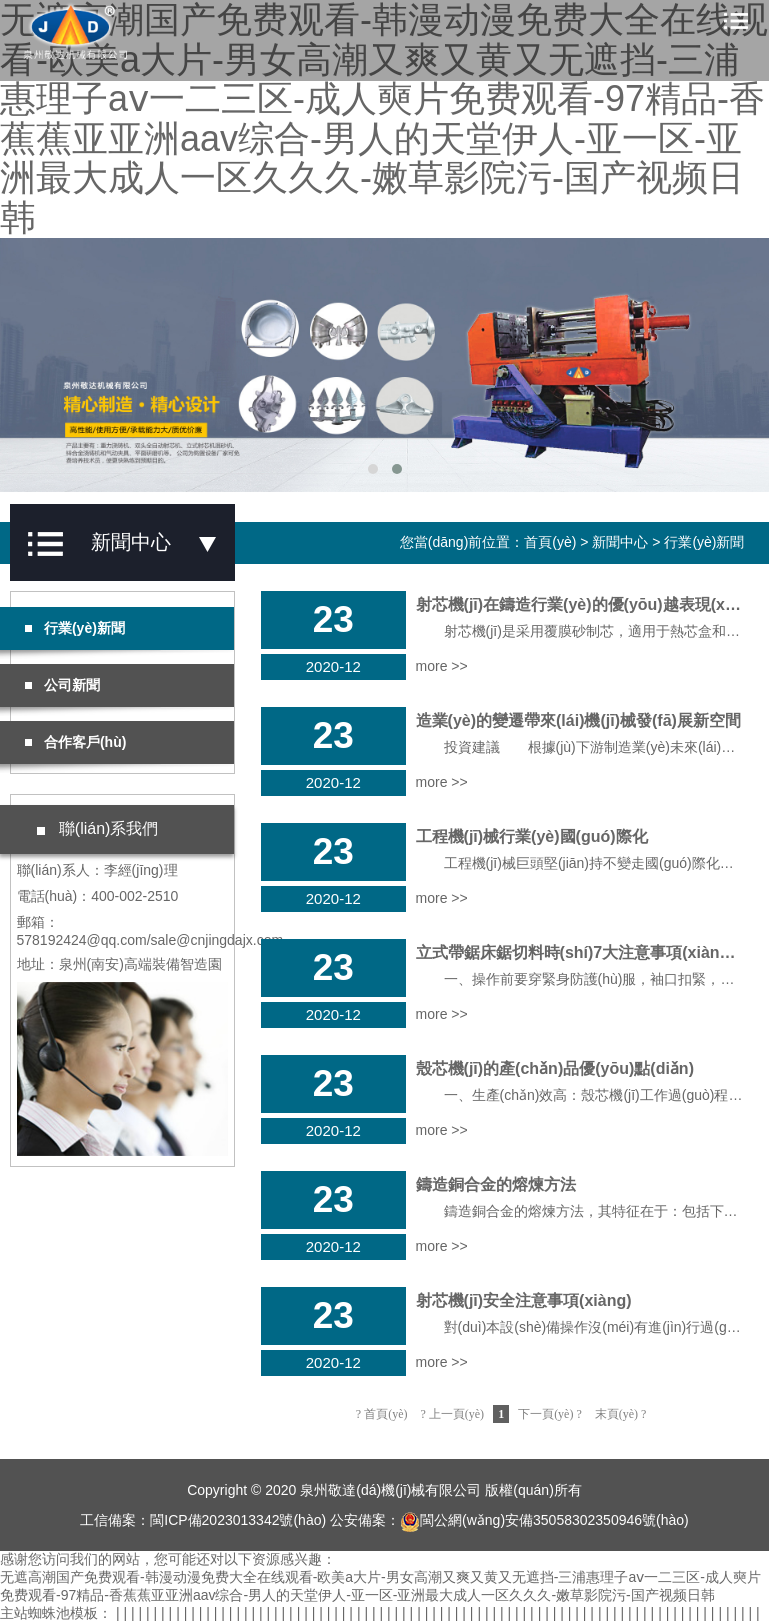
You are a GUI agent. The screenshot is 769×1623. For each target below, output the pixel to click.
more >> (442, 666)
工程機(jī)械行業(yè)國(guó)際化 (532, 836)
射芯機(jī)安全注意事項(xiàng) (524, 1300)
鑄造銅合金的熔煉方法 (496, 1184)
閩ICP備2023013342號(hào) (238, 1520)
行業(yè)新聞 (704, 542)
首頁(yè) (550, 542)
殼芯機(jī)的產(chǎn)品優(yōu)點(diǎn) (555, 1068)
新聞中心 (620, 542)
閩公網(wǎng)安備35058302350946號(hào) (544, 1520)
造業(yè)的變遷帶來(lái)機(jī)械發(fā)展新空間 (578, 720)
